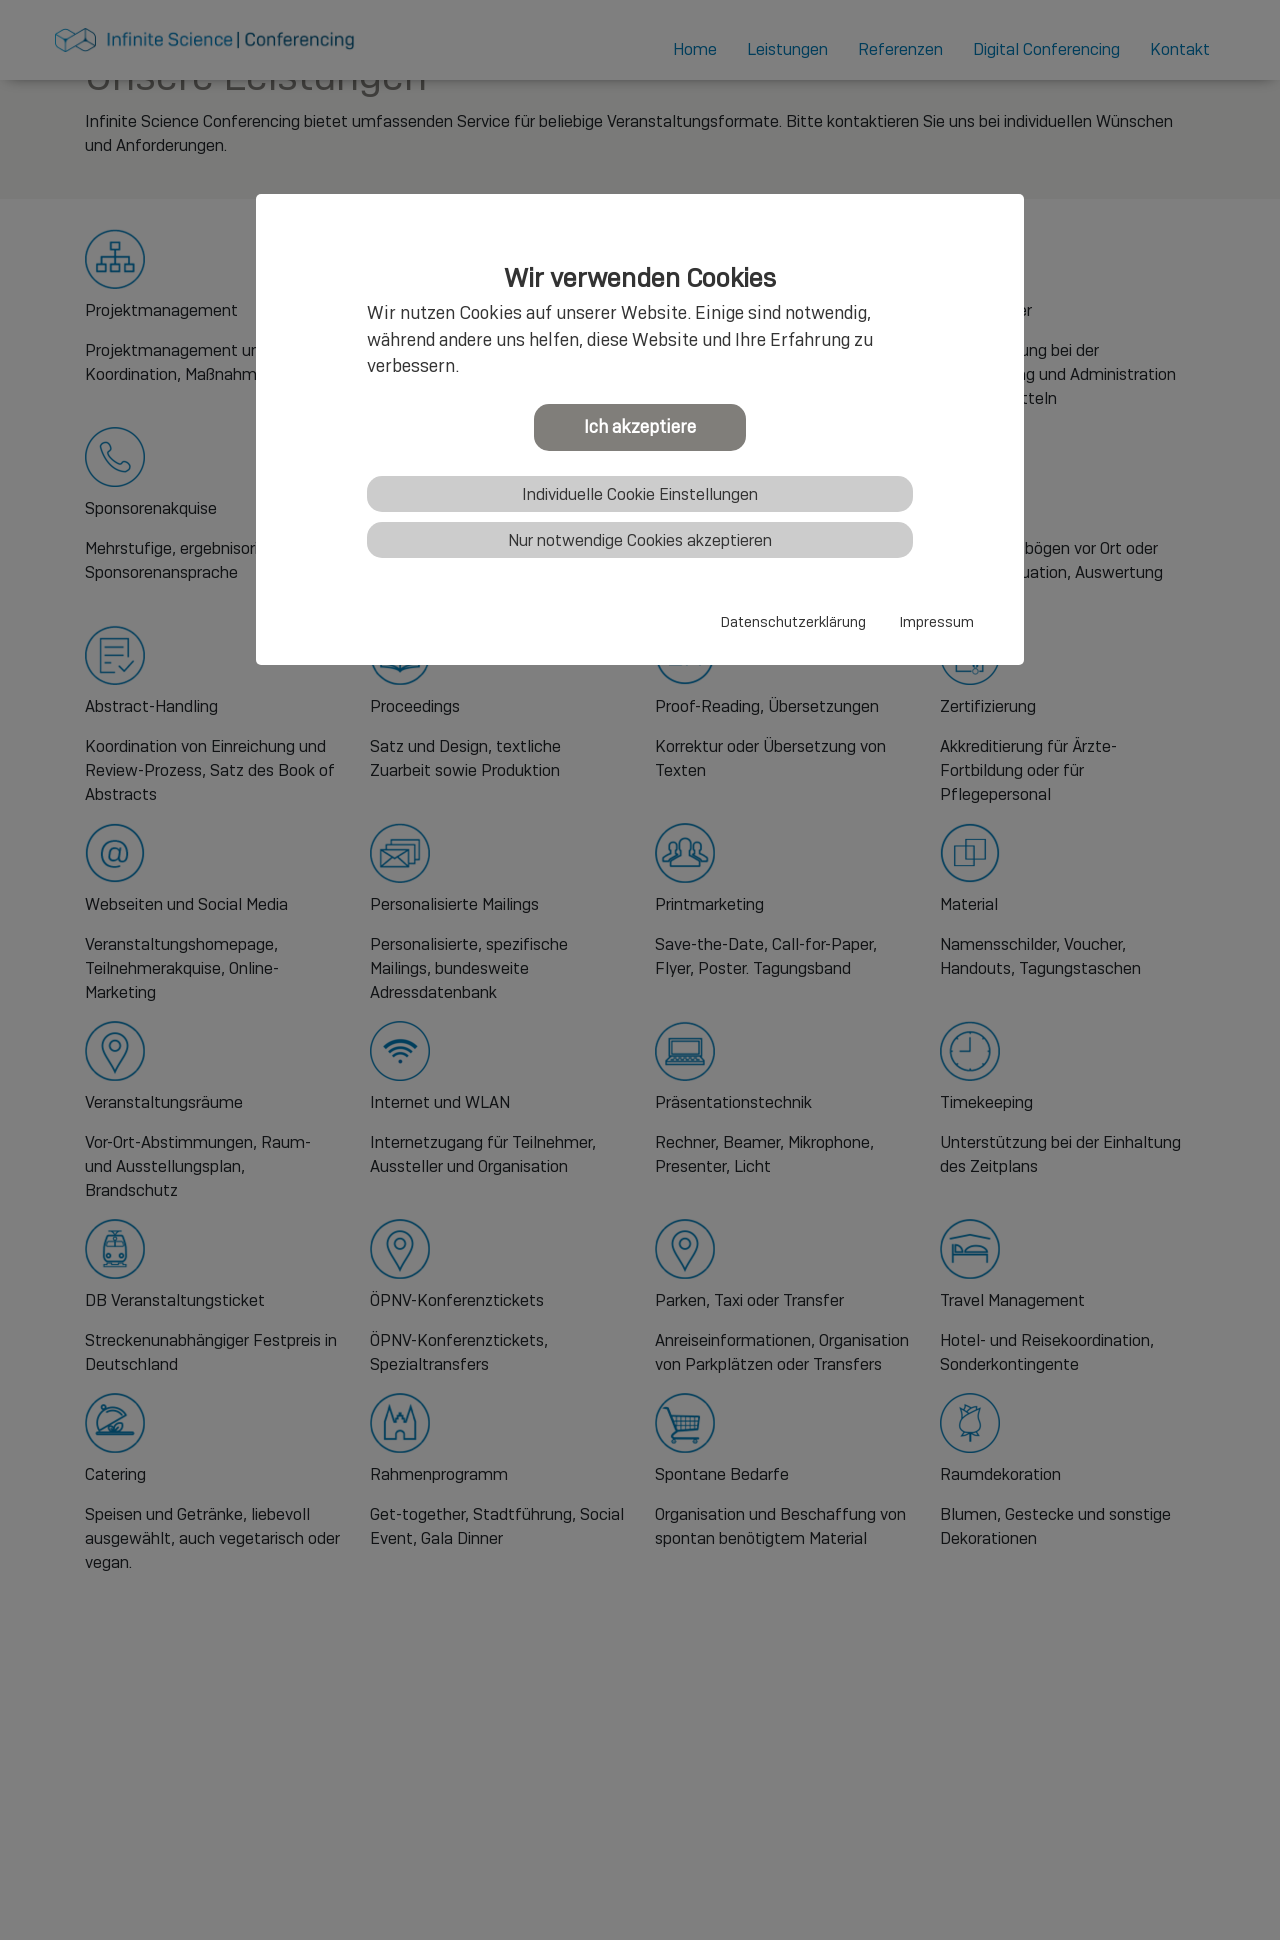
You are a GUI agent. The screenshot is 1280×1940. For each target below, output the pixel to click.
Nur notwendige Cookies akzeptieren (640, 540)
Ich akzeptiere (640, 426)
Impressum (937, 622)
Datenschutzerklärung (793, 622)
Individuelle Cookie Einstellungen (640, 494)
